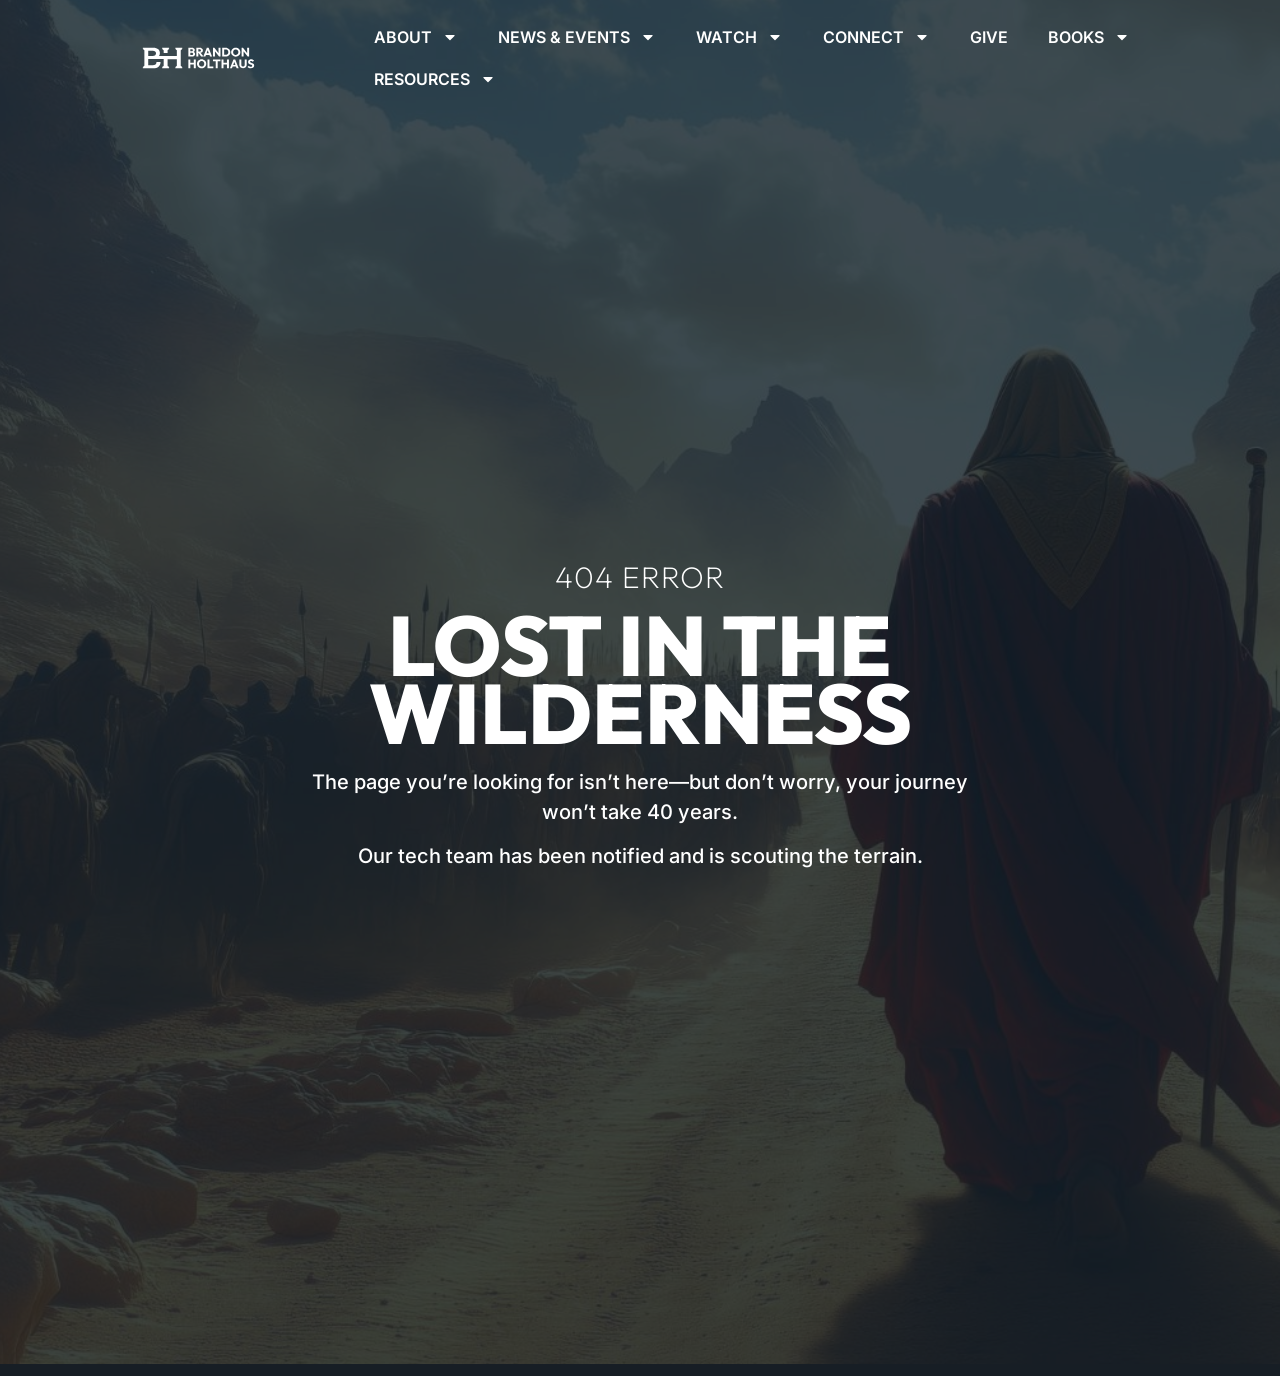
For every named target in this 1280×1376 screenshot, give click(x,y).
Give (989, 37)
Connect (876, 37)
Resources (435, 79)
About (416, 37)
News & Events (577, 37)
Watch (739, 37)
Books (1089, 37)
